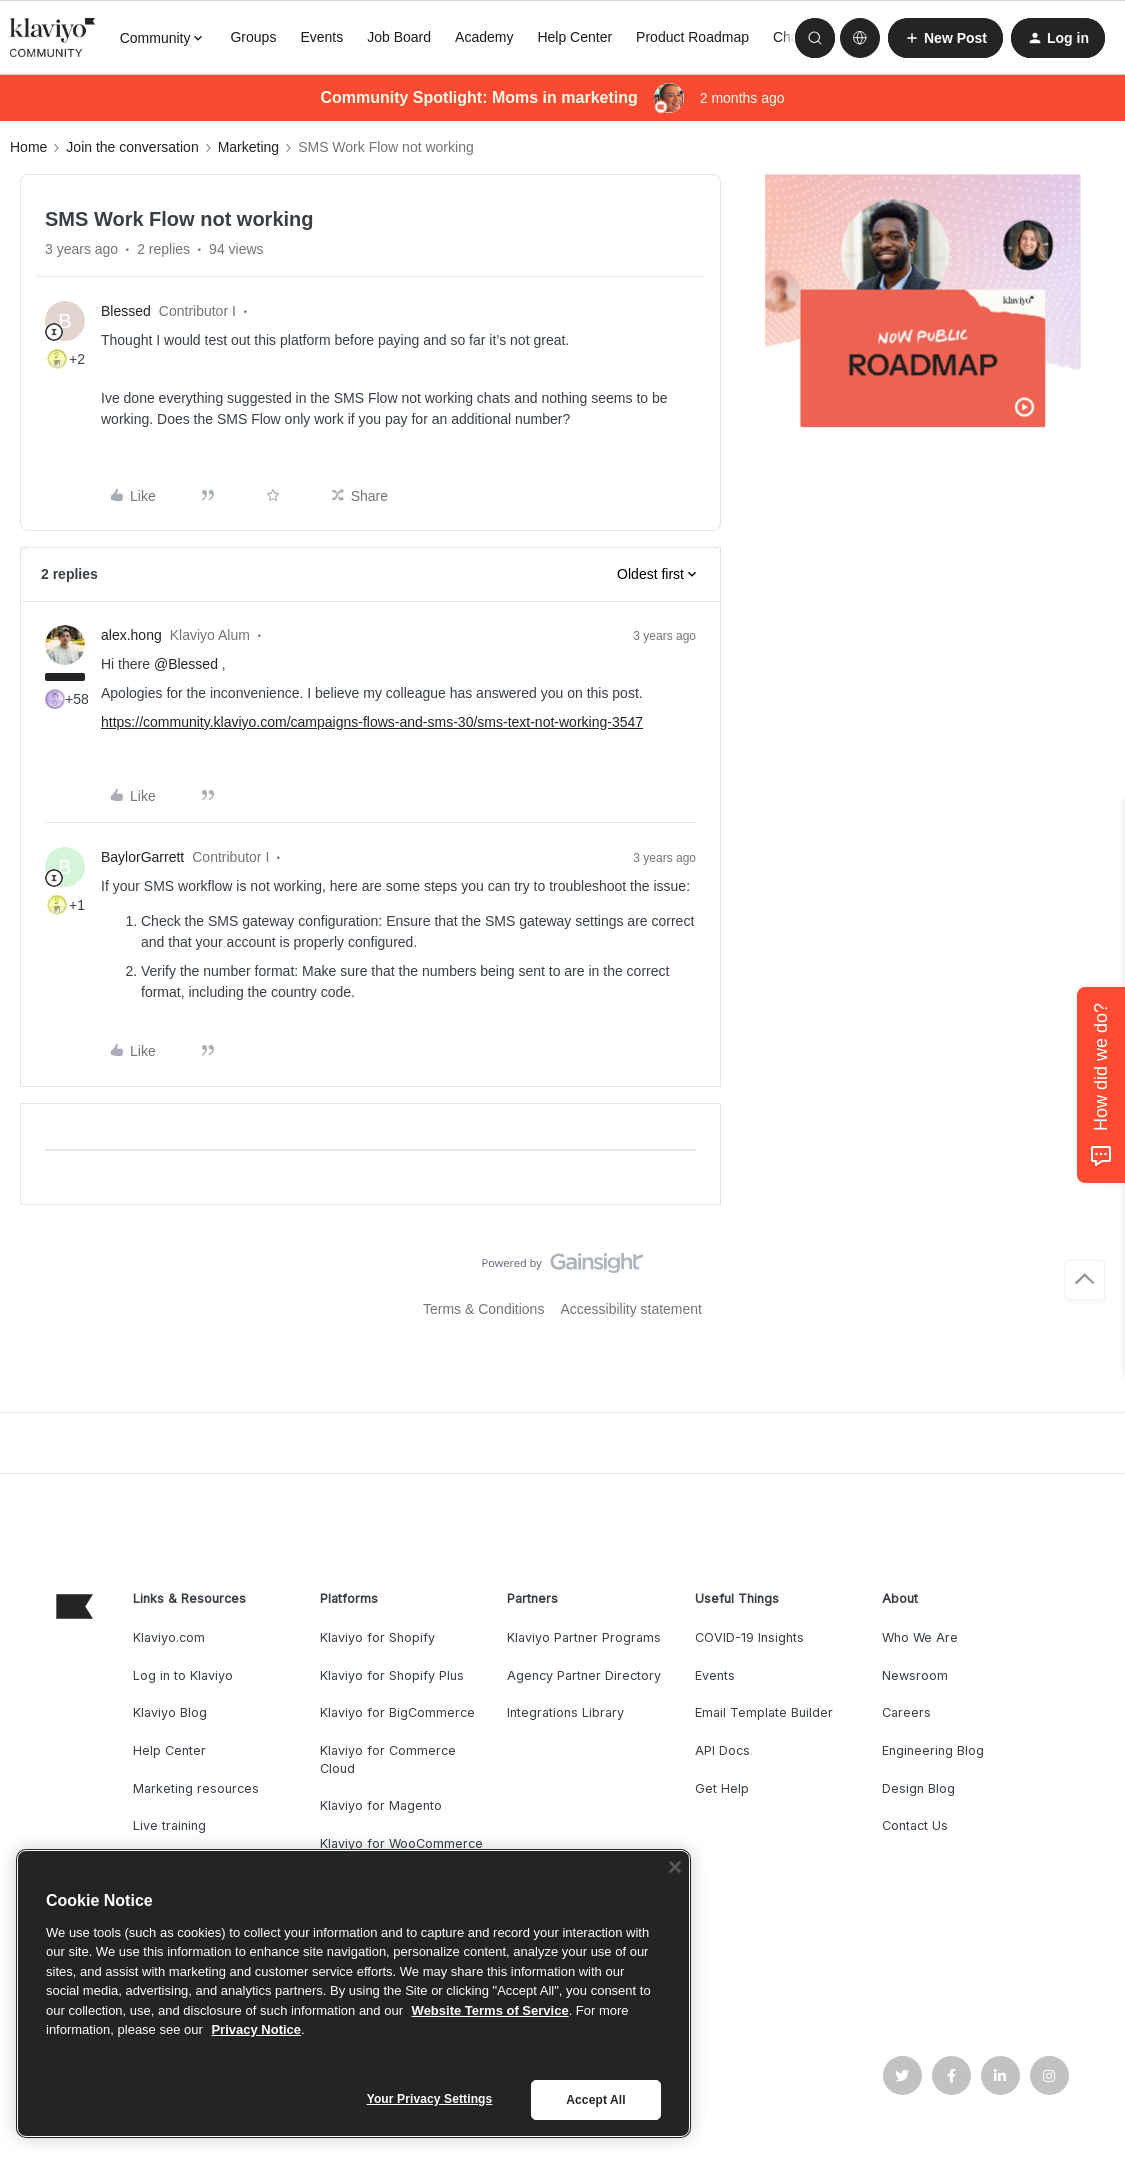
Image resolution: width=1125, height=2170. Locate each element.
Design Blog (918, 1788)
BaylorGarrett (142, 857)
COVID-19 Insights (749, 1637)
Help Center (574, 37)
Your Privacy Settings (430, 2099)
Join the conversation (132, 147)
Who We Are (920, 1637)
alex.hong (131, 635)
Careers (906, 1712)
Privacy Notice (256, 2029)
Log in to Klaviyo (183, 1675)
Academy (484, 37)
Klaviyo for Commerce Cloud (388, 1759)
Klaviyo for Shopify (377, 1637)
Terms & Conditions (483, 1309)
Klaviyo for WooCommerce (401, 1843)
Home (28, 147)
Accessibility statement (631, 1309)
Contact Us (915, 1825)
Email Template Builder (764, 1712)
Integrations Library (565, 1712)
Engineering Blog (933, 1750)
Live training (169, 1825)
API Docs (722, 1750)
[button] (945, 38)
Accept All (595, 2100)
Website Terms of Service (490, 2010)
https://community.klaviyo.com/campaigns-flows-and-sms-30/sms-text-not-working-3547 (372, 722)
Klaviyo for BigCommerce (397, 1712)
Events (321, 37)
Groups (253, 37)
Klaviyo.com (169, 1637)
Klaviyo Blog (170, 1712)
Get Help (722, 1788)
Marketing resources (196, 1788)
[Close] (675, 1867)
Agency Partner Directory (584, 1675)
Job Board (399, 37)
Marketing (248, 147)
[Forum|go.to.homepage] (53, 38)
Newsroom (915, 1675)
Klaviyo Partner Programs (584, 1637)
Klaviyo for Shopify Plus (392, 1675)
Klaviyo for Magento (381, 1805)
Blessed (126, 311)
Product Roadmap (692, 37)
